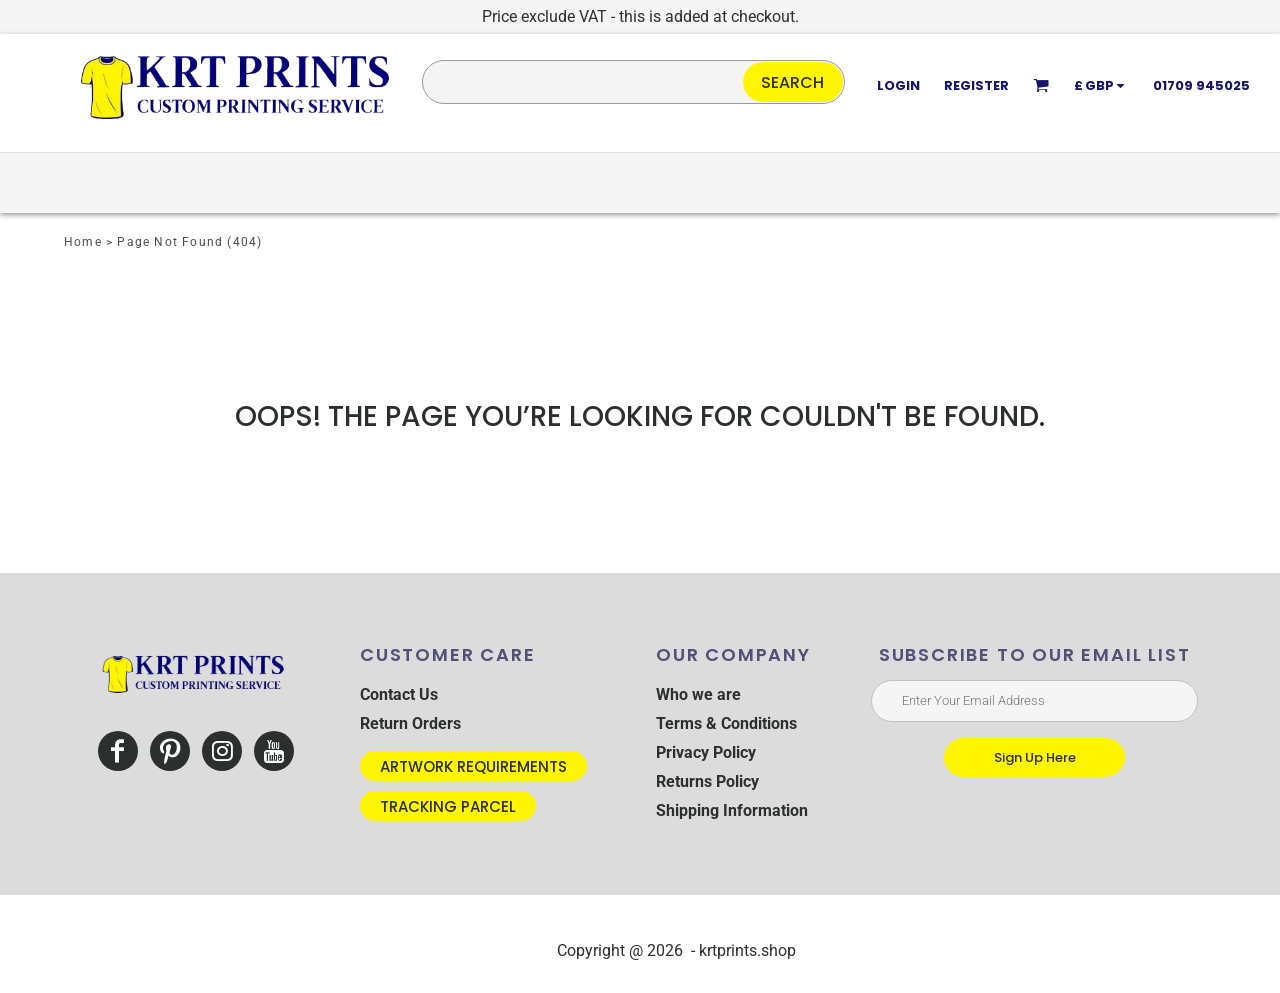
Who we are (698, 694)
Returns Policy (707, 781)
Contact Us (399, 694)
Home (83, 242)
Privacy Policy (706, 752)
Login (898, 85)
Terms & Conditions (726, 723)
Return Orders (410, 723)
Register (976, 85)
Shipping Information (732, 810)
